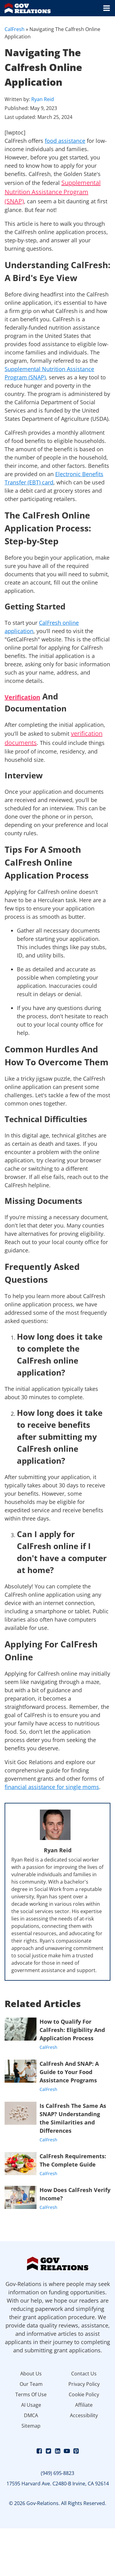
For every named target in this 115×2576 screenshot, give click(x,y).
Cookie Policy (84, 2394)
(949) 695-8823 (57, 2473)
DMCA (31, 2415)
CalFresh (15, 29)
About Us (31, 2373)
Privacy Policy (84, 2384)
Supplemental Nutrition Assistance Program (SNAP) (53, 191)
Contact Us (84, 2373)
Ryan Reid (42, 99)
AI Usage (31, 2405)
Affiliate (84, 2405)
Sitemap (30, 2425)
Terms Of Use (31, 2394)
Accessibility (84, 2415)
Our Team (31, 2384)
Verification (22, 697)
